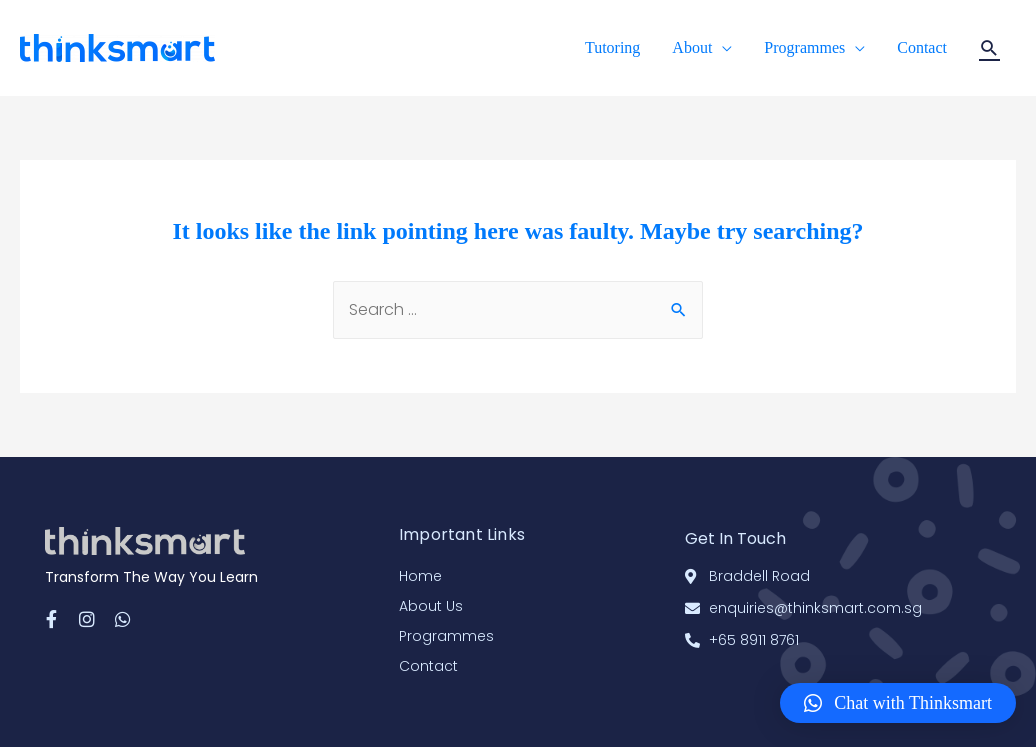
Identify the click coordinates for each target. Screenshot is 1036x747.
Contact (922, 47)
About (692, 47)
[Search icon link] (989, 48)
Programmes (804, 47)
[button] (898, 703)
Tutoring (612, 47)
